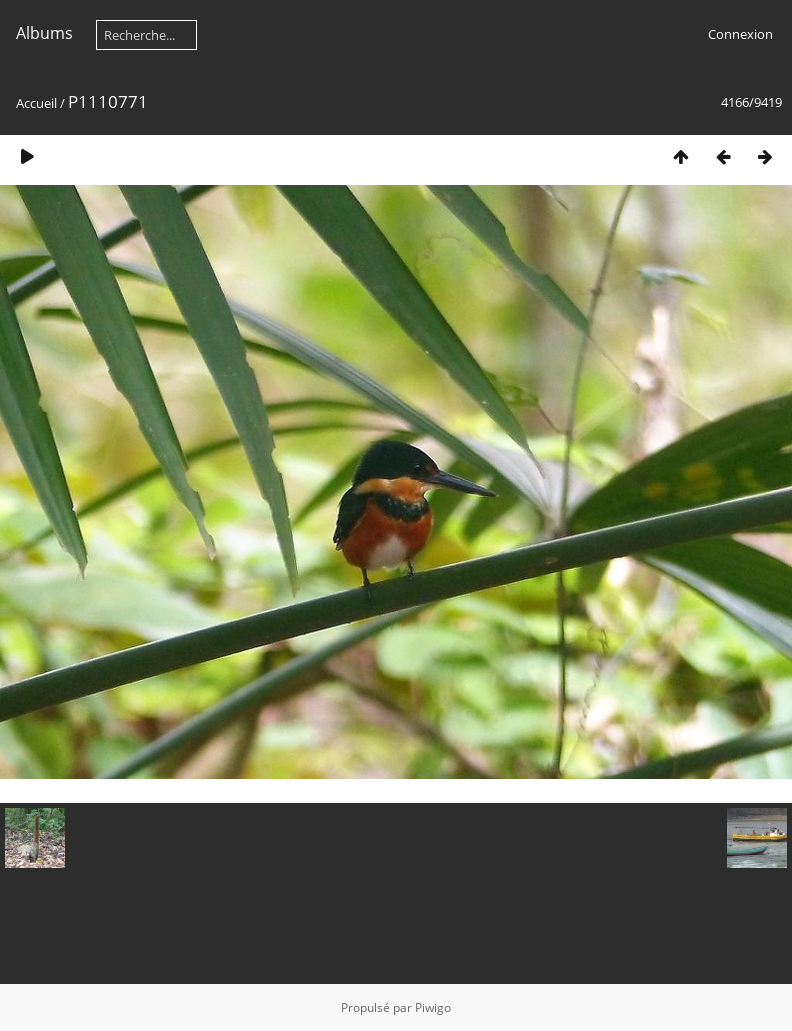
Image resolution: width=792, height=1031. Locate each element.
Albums (44, 33)
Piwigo (433, 1007)
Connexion (740, 34)
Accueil (36, 103)
